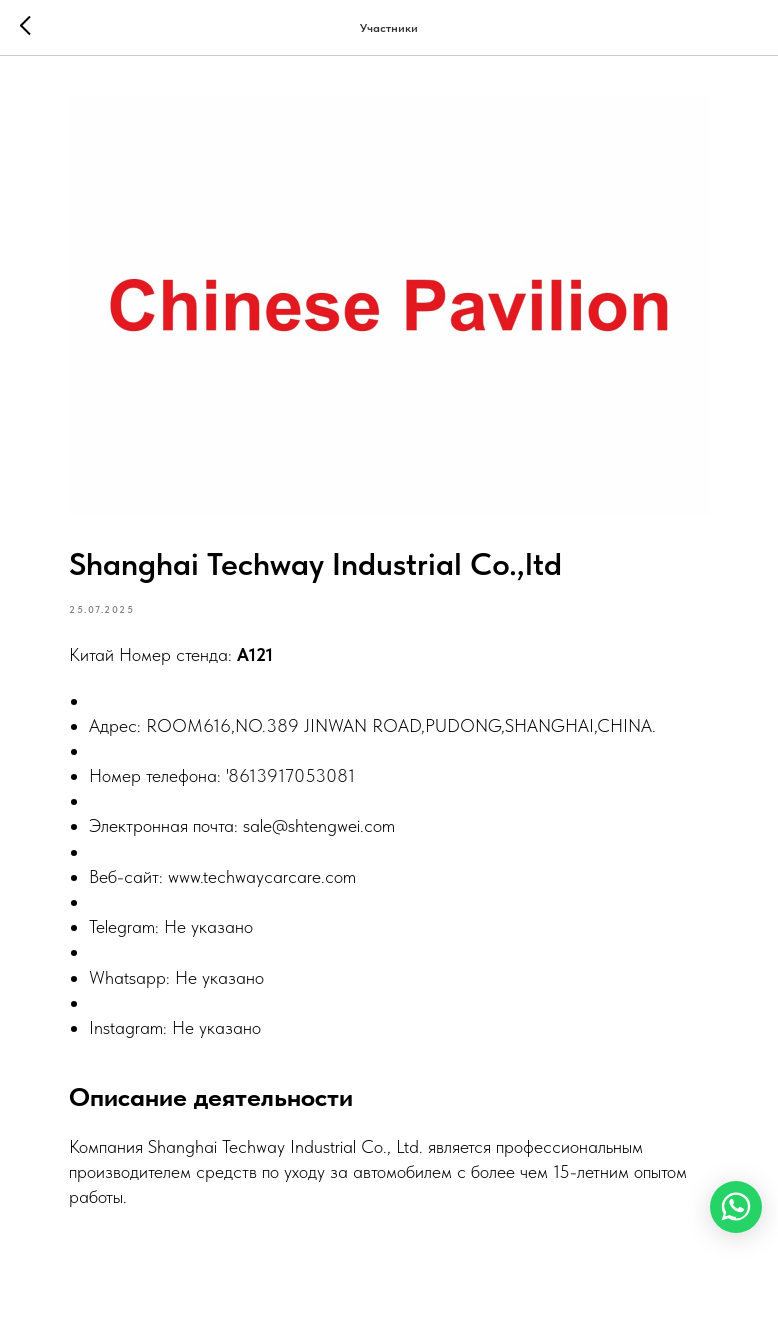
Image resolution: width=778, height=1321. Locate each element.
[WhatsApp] (736, 1207)
